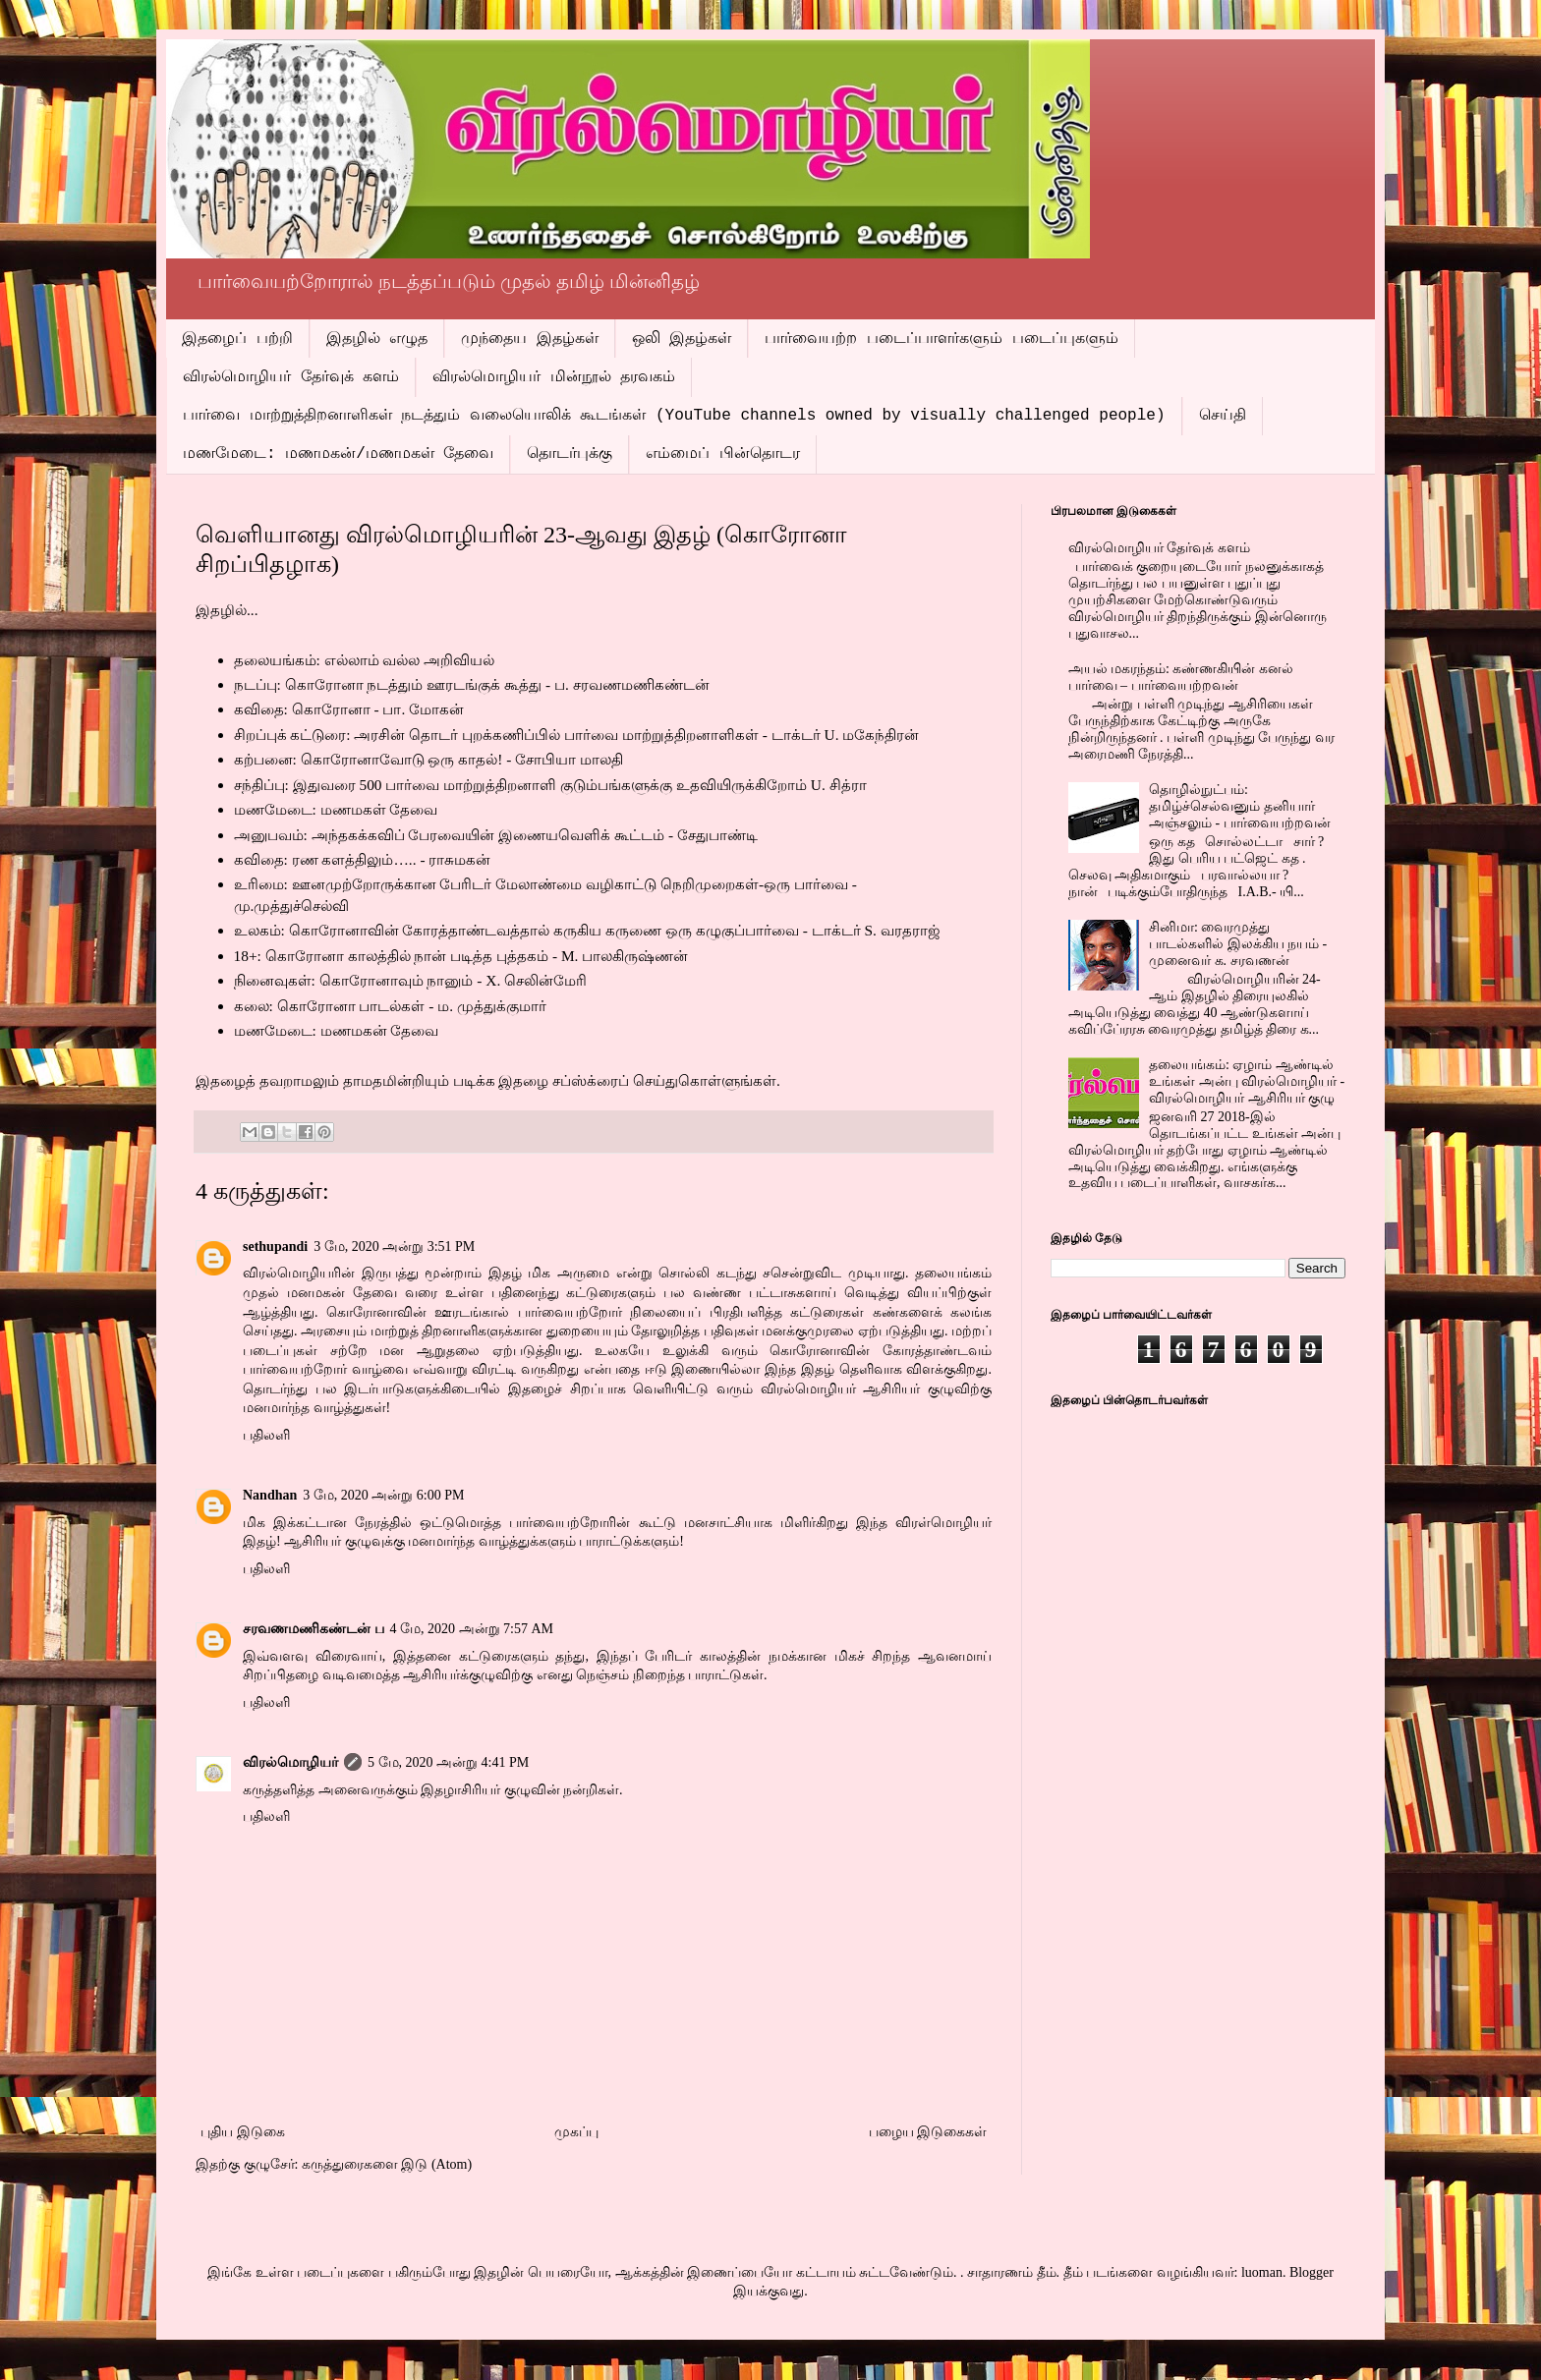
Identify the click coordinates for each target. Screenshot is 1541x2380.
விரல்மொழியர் (290, 1762)
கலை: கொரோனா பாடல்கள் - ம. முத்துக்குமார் (390, 1005)
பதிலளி (266, 1435)
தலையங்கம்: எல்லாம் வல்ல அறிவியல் (364, 660)
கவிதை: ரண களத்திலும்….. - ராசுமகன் (362, 859)
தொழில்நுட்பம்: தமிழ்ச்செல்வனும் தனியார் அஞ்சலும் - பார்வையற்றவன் (1240, 806)
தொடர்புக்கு (569, 454)
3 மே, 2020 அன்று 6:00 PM (383, 1495)
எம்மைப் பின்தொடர (723, 454)
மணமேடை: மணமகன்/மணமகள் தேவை (338, 454)
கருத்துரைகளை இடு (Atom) (387, 2164)
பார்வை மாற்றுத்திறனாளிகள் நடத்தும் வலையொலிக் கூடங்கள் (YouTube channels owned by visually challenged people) (674, 416)
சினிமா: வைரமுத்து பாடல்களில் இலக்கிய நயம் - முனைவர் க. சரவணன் (1238, 944)
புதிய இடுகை (242, 2132)
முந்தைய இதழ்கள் (530, 339)
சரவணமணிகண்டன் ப (313, 1628)
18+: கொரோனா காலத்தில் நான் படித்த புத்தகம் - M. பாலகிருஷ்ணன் (461, 955)
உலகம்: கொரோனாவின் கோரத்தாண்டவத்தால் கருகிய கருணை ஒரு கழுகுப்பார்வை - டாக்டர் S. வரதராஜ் (587, 930)
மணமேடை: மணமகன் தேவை (336, 1030)
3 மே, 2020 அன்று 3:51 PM (394, 1246)
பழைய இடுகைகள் (928, 2132)
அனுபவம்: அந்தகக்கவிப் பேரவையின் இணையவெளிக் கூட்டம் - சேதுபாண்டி (496, 834)
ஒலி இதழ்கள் (682, 339)
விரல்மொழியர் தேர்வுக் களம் (291, 377)
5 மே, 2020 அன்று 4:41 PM (448, 1762)
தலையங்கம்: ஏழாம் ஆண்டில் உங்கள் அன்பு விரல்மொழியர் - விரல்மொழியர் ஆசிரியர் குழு (1246, 1081)
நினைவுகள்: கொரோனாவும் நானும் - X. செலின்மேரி (411, 980)
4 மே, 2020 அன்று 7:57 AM (471, 1628)
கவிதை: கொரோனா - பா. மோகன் (349, 709)
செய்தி (1222, 416)
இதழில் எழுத (377, 339)
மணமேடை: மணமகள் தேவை (336, 809)
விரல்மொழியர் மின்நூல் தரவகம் (553, 377)
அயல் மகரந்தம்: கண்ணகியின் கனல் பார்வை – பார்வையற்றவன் (1180, 677)
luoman (1262, 2272)
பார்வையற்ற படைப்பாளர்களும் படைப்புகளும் (941, 339)
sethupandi (275, 1246)
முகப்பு (576, 2132)
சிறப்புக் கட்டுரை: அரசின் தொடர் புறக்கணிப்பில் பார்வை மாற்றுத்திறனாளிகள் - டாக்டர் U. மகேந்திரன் (577, 734)
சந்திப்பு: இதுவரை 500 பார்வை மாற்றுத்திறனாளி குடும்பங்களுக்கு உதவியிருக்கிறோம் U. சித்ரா (550, 784)
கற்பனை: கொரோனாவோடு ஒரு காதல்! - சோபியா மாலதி (429, 759)
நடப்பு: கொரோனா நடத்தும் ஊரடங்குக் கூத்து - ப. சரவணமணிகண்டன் (472, 684)
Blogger (1311, 2272)
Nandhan (270, 1495)
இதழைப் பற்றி (237, 339)
